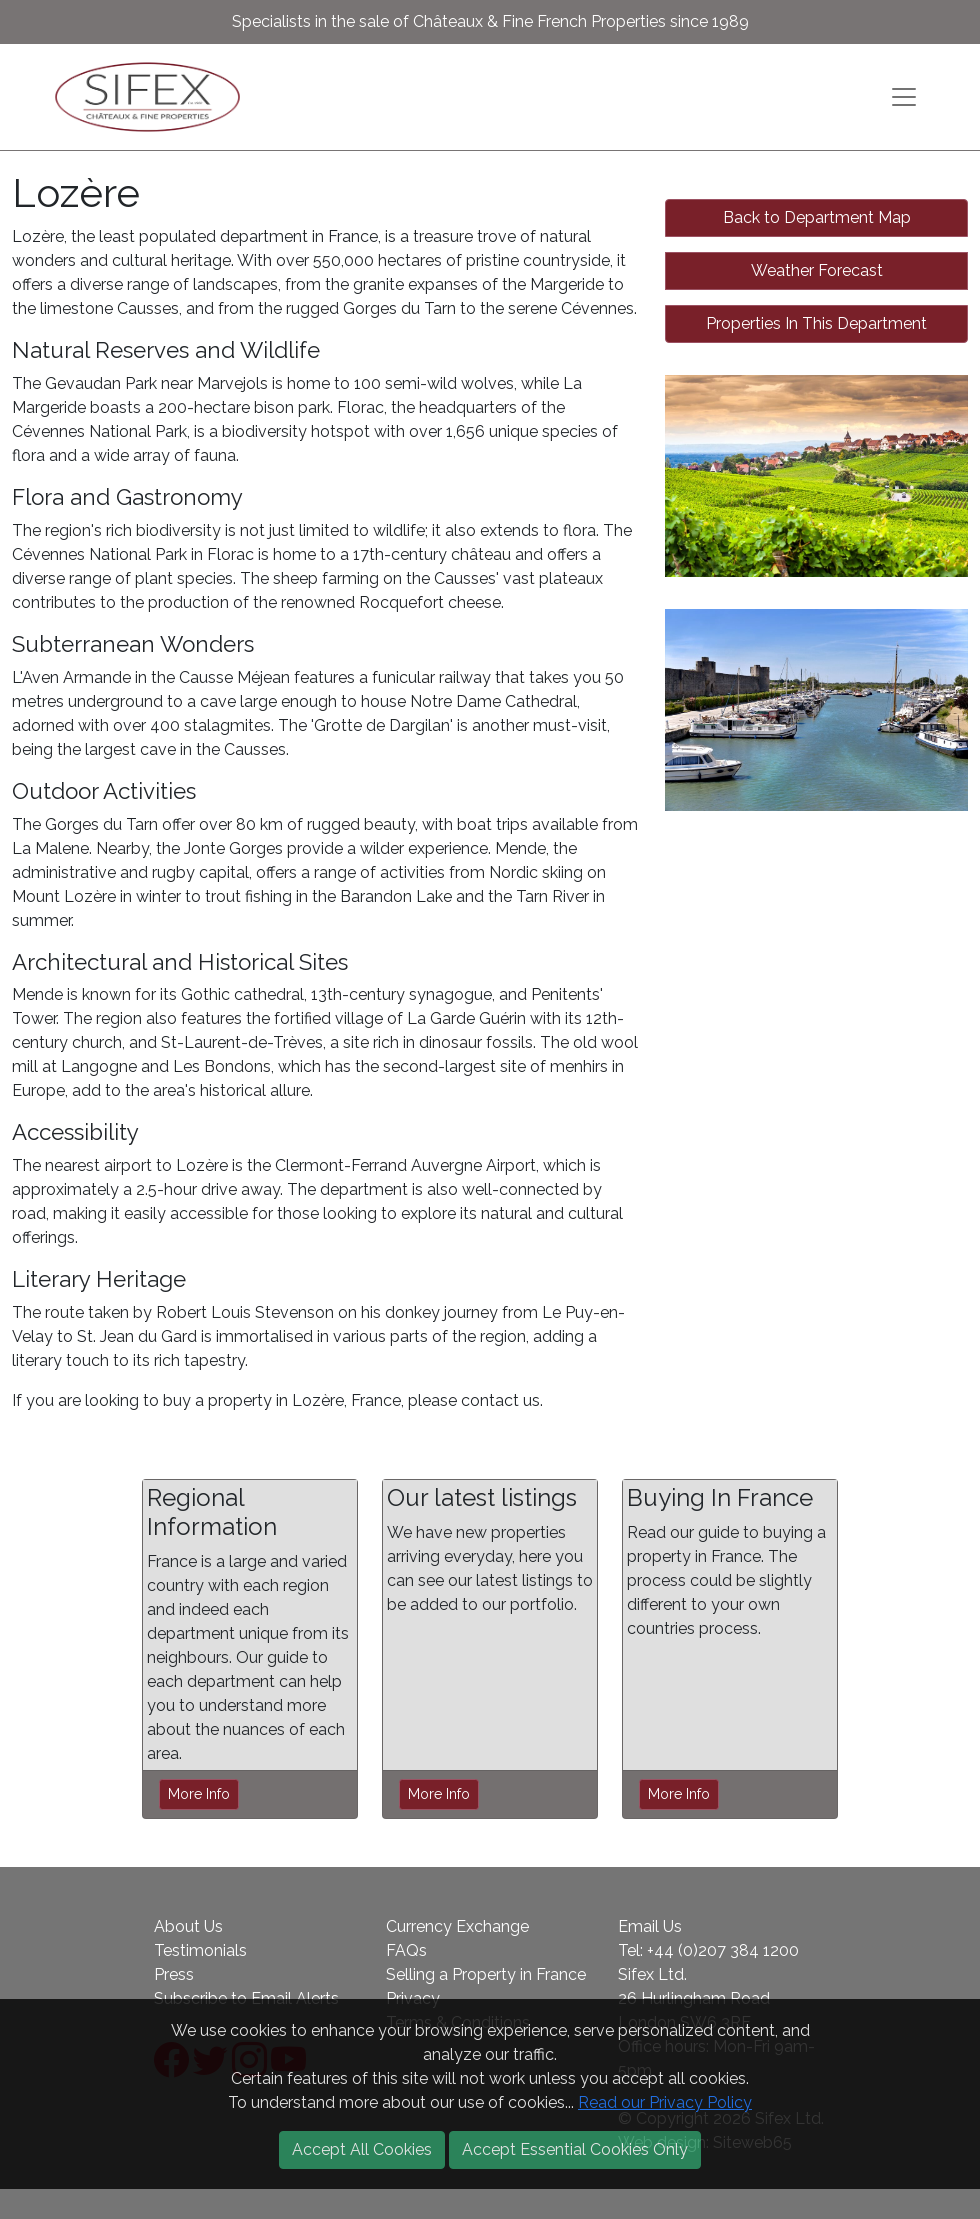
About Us (188, 1926)
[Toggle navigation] (904, 97)
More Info (199, 1794)
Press (174, 1974)
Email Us (650, 1926)
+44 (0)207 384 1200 (723, 1950)
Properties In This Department (816, 323)
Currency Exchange (457, 1926)
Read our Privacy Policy (665, 2102)
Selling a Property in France (486, 1974)
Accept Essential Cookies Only (575, 2149)
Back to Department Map (817, 217)
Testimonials (200, 1950)
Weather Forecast (817, 270)
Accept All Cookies (362, 2149)
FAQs (406, 1950)
